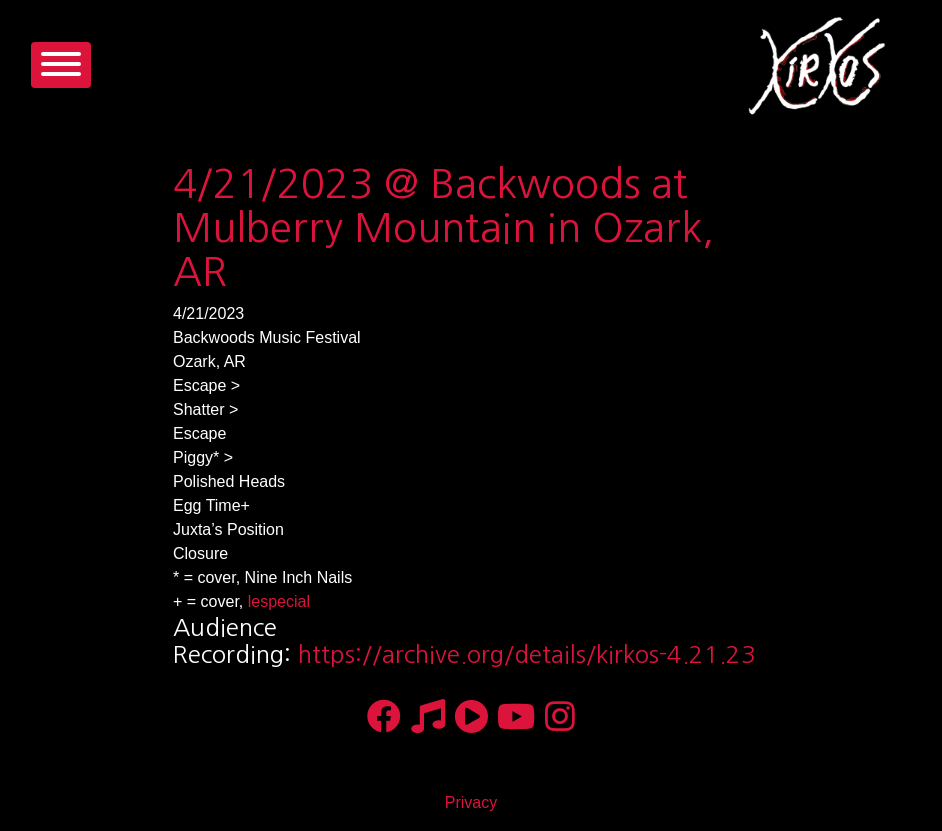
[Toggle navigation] (61, 65)
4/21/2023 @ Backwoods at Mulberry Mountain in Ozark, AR (443, 228)
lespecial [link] (279, 601)
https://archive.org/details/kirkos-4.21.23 (527, 654)
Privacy (471, 802)
